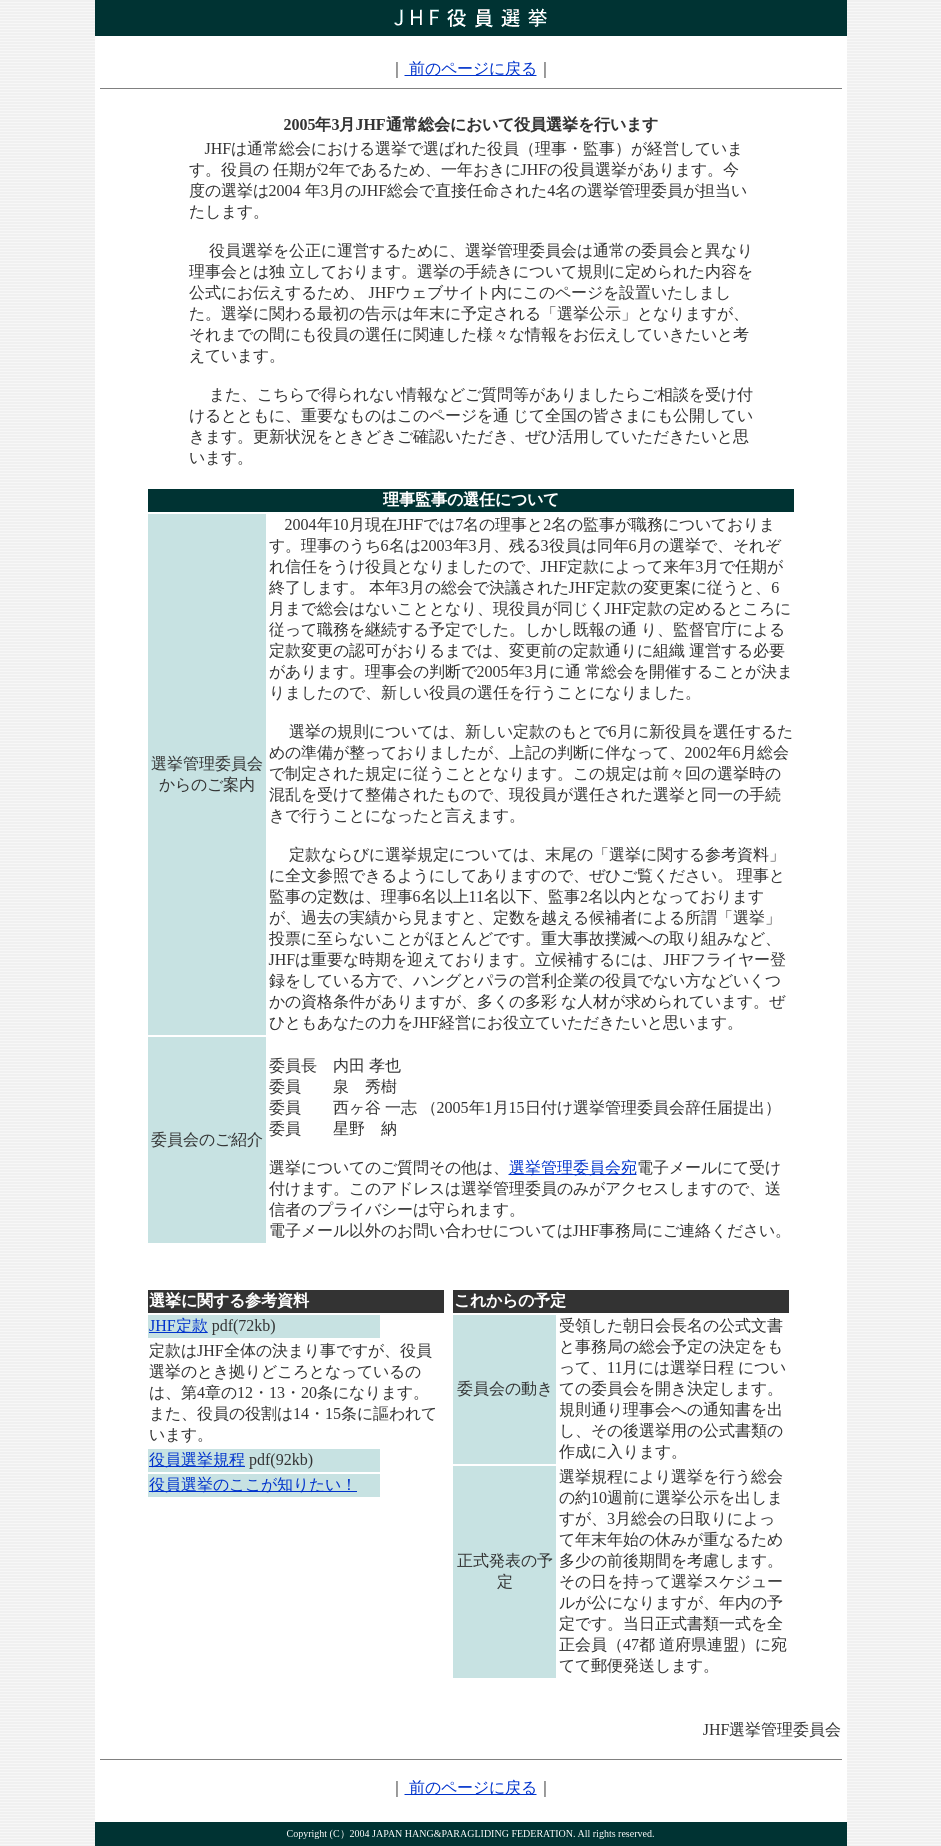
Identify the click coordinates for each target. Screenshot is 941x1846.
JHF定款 (178, 1325)
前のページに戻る (471, 68)
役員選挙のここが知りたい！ (253, 1484)
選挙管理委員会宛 (573, 1167)
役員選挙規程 (197, 1459)
